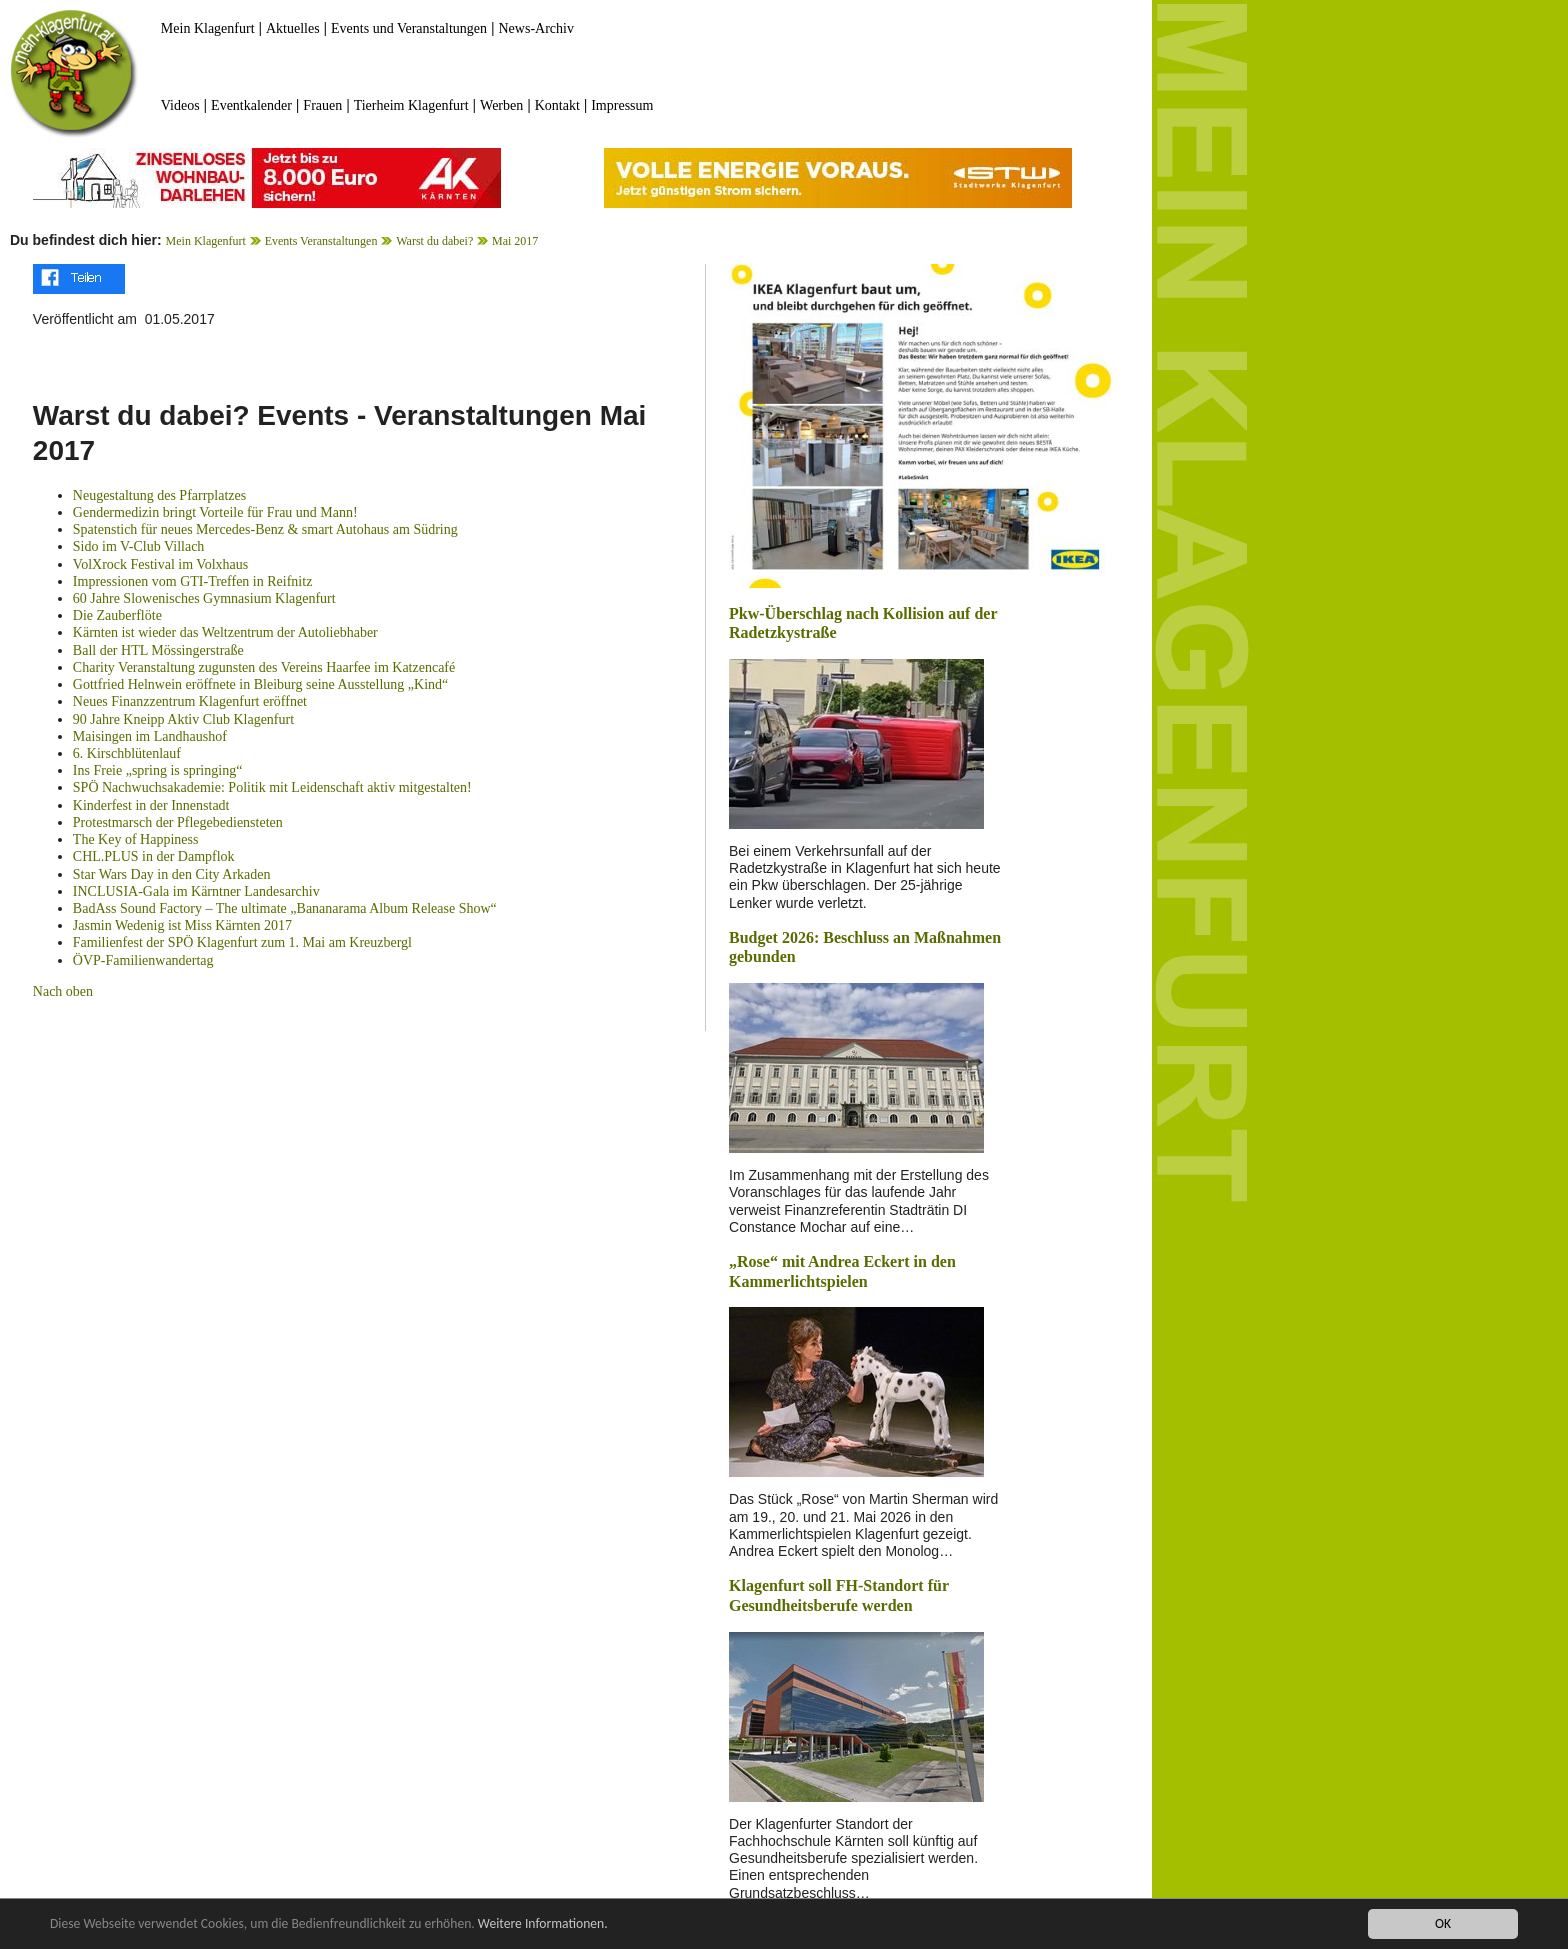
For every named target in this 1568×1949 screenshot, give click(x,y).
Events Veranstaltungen (321, 241)
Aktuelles (293, 28)
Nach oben (63, 991)
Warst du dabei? (434, 241)
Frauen (322, 105)
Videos (180, 105)
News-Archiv (536, 28)
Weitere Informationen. (543, 1923)
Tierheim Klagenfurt (411, 105)
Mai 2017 (515, 241)
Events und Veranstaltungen (409, 28)
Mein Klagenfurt (208, 28)
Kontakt (557, 105)
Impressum (622, 105)
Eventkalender (251, 105)
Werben (501, 105)
